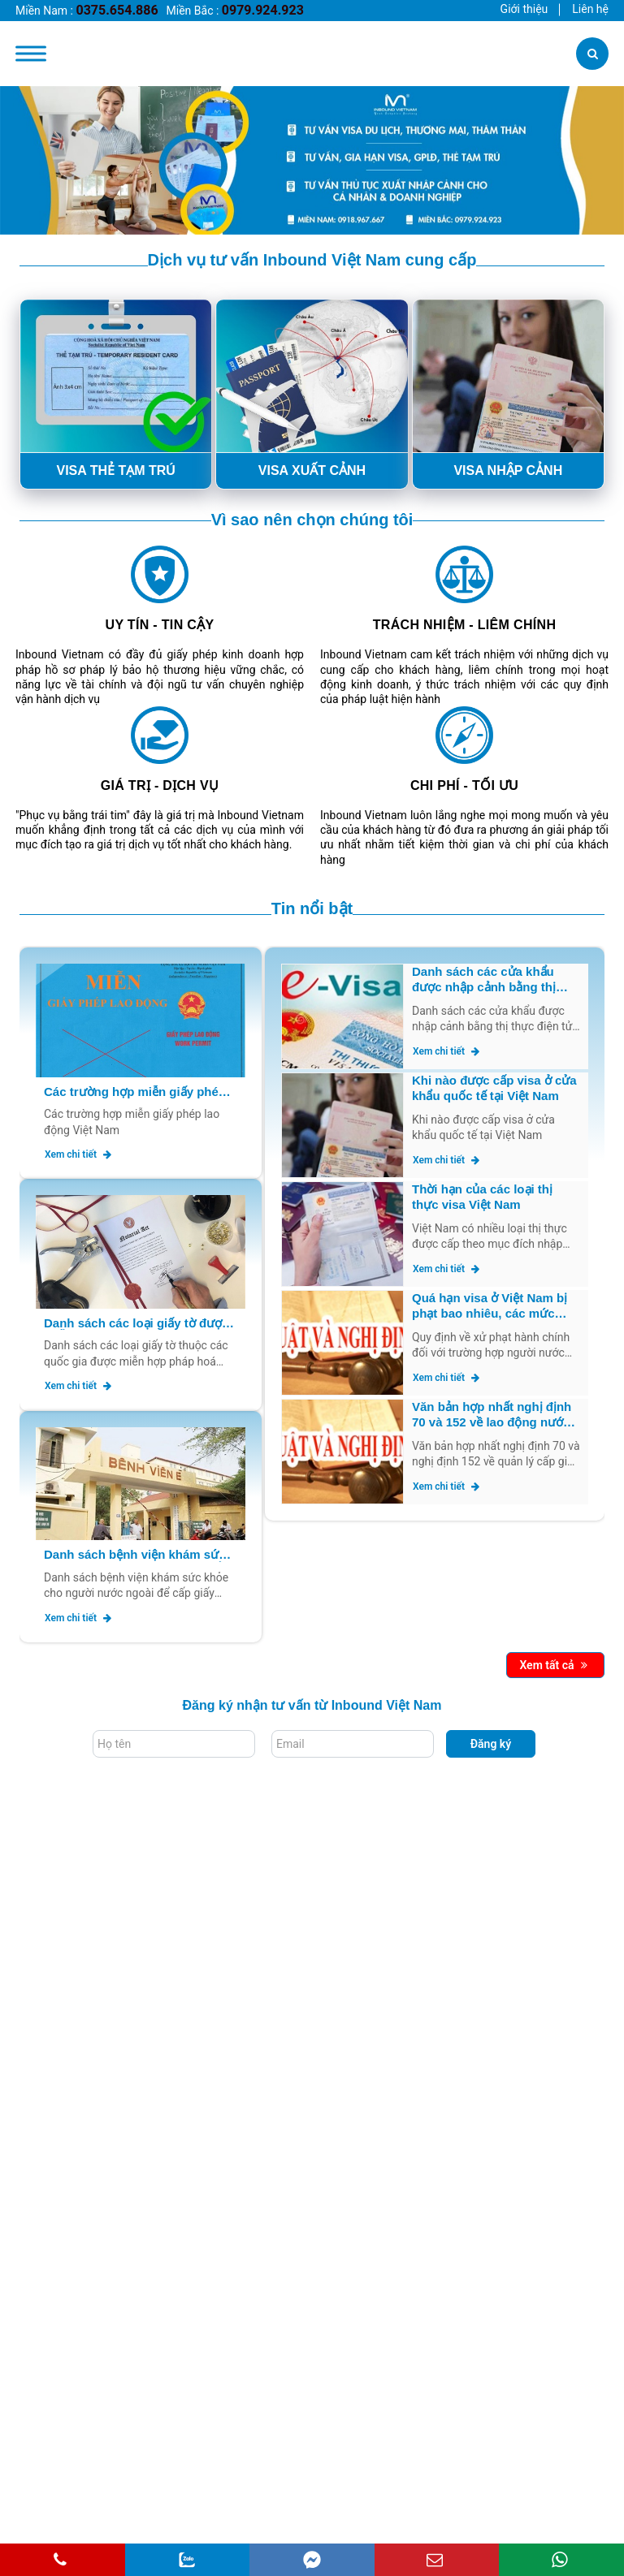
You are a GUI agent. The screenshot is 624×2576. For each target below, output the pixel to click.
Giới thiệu (524, 8)
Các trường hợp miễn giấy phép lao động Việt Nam (135, 1092)
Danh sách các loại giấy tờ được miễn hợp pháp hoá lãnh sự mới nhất (136, 1324)
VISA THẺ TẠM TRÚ (115, 470)
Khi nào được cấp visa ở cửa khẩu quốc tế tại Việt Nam (494, 1088)
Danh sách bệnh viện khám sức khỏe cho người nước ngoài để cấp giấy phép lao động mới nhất (138, 1555)
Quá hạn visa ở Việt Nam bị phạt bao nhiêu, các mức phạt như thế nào (489, 1306)
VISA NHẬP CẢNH (507, 470)
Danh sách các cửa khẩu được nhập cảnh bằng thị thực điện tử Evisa (484, 979)
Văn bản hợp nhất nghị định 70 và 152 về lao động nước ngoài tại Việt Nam (491, 1415)
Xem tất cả (553, 1665)
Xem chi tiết (78, 1154)
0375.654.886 (117, 10)
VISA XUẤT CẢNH (312, 470)
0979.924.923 (263, 10)
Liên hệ (590, 8)
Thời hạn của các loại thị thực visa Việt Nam (482, 1197)
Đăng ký (490, 1743)
